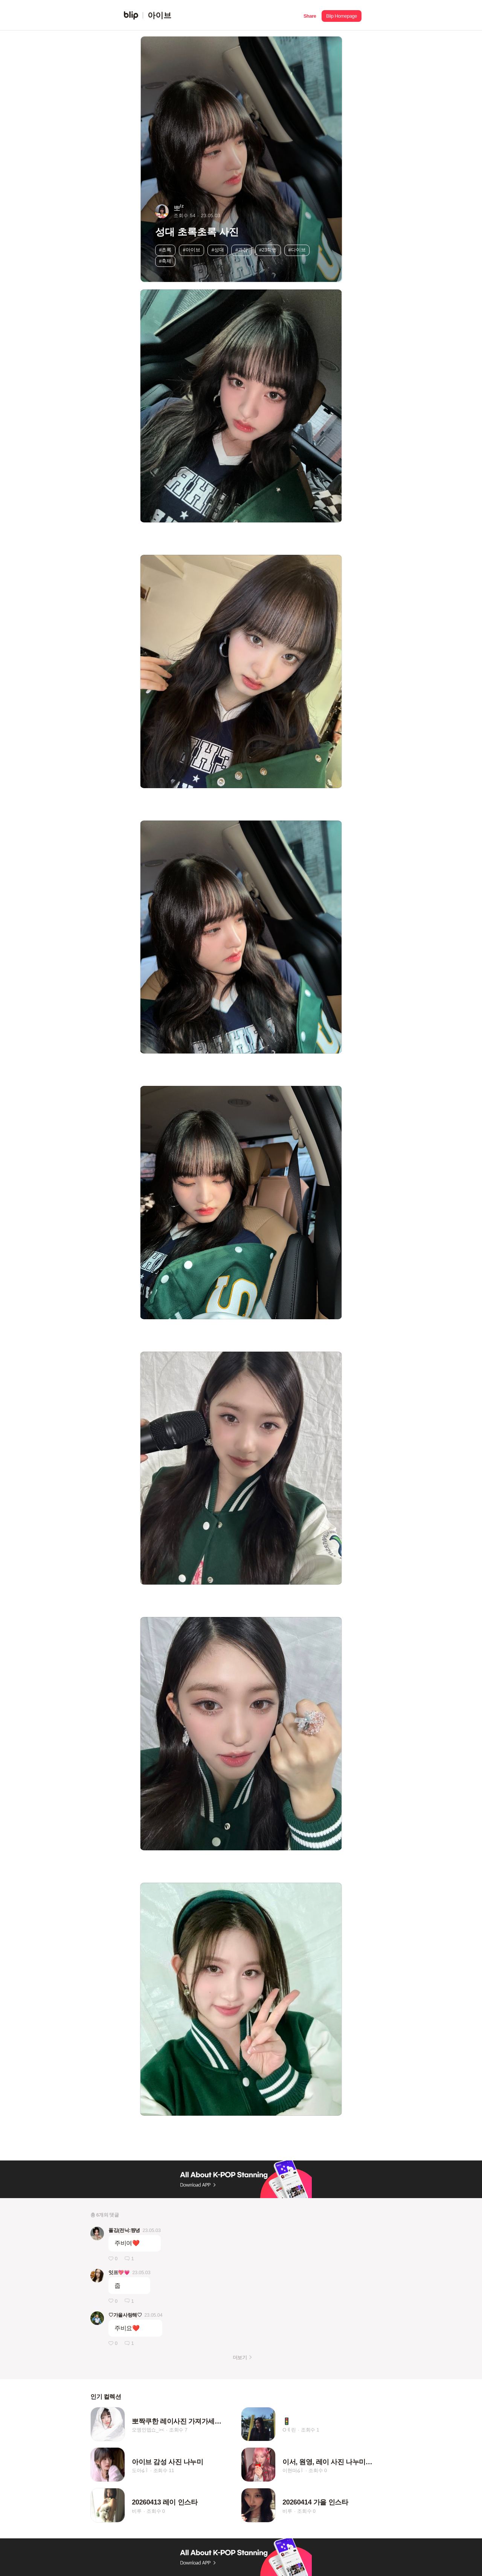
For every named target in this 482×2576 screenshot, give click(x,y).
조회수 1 (310, 2430)
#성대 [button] (218, 250)
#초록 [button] (165, 250)
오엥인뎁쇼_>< (148, 2430)
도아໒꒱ (140, 2470)
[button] (310, 15)
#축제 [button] (165, 261)
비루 (137, 2511)
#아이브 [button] (191, 250)
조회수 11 (163, 2470)
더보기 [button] (240, 2357)
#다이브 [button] (297, 250)
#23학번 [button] (268, 250)
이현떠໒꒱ (293, 2470)
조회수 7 (178, 2430)
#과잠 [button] (241, 250)
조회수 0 (317, 2470)
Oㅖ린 (289, 2430)
